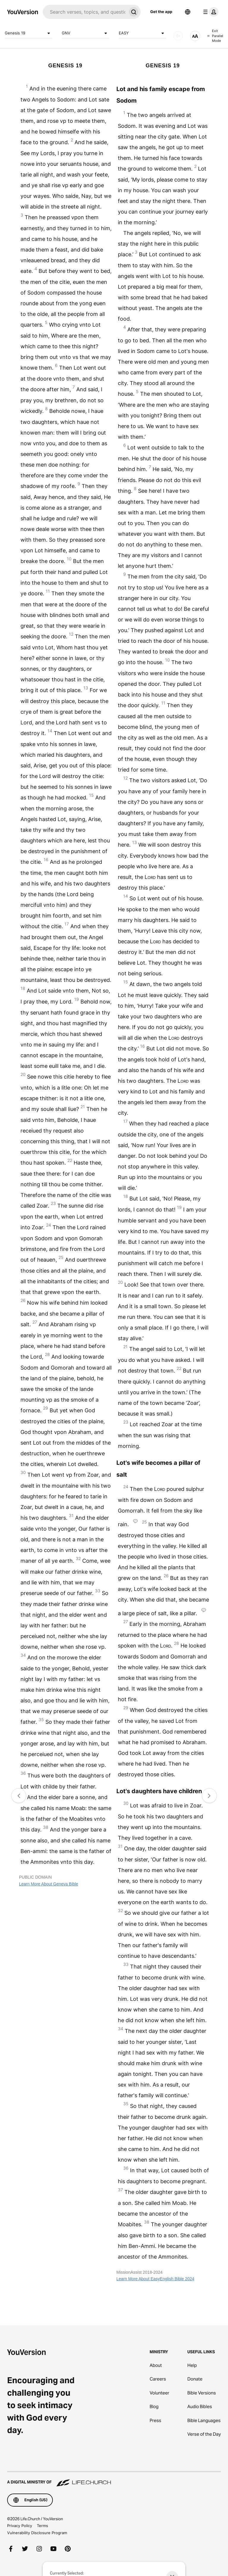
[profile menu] (209, 12)
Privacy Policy (19, 2525)
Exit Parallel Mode (215, 36)
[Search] (84, 12)
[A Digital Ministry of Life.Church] (114, 2479)
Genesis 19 (28, 33)
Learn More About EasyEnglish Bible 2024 (155, 2278)
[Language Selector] (188, 12)
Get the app (161, 11)
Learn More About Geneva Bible (48, 1884)
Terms (42, 2525)
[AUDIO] (178, 36)
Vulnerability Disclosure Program (37, 2532)
